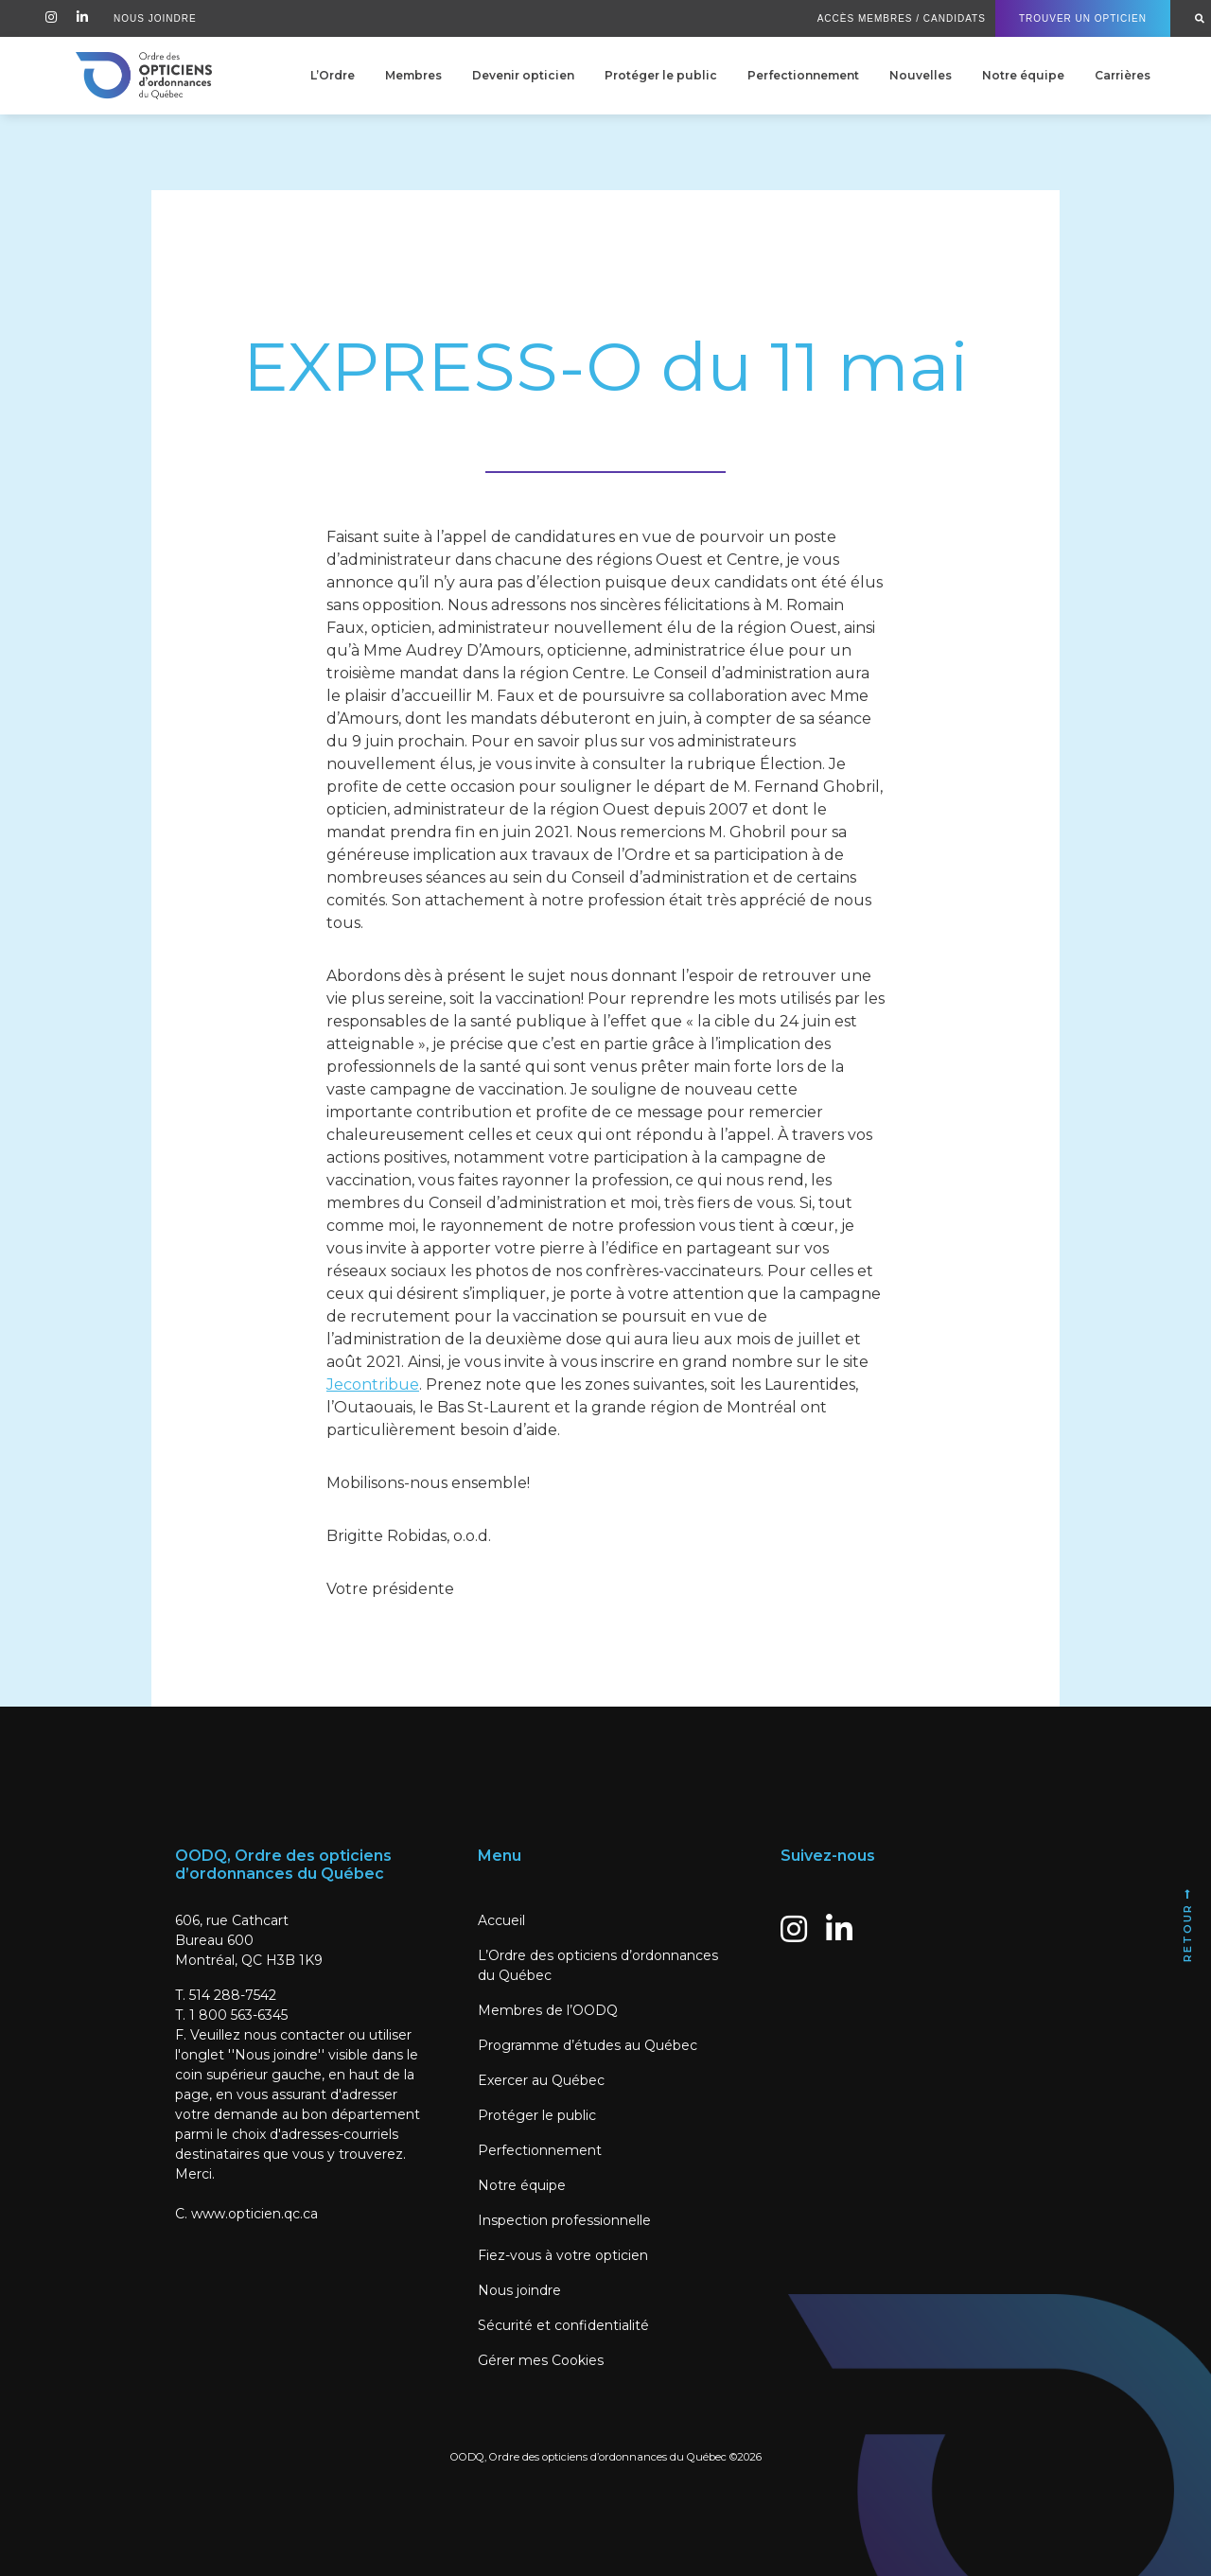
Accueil (501, 1920)
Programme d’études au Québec (587, 2045)
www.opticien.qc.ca (254, 2213)
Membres (413, 75)
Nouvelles (920, 75)
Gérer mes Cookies (541, 2360)
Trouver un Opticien (1083, 18)
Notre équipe (1023, 75)
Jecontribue (372, 1384)
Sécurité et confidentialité (563, 2325)
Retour (1187, 1924)
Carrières (1122, 75)
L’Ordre (332, 75)
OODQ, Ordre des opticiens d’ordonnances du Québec (588, 2456)
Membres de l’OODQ (548, 2010)
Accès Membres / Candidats (901, 18)
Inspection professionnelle (564, 2220)
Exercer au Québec (541, 2080)
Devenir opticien (523, 75)
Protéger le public (661, 75)
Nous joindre (519, 2290)
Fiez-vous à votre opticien (563, 2255)
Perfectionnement (803, 75)
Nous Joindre (155, 18)
